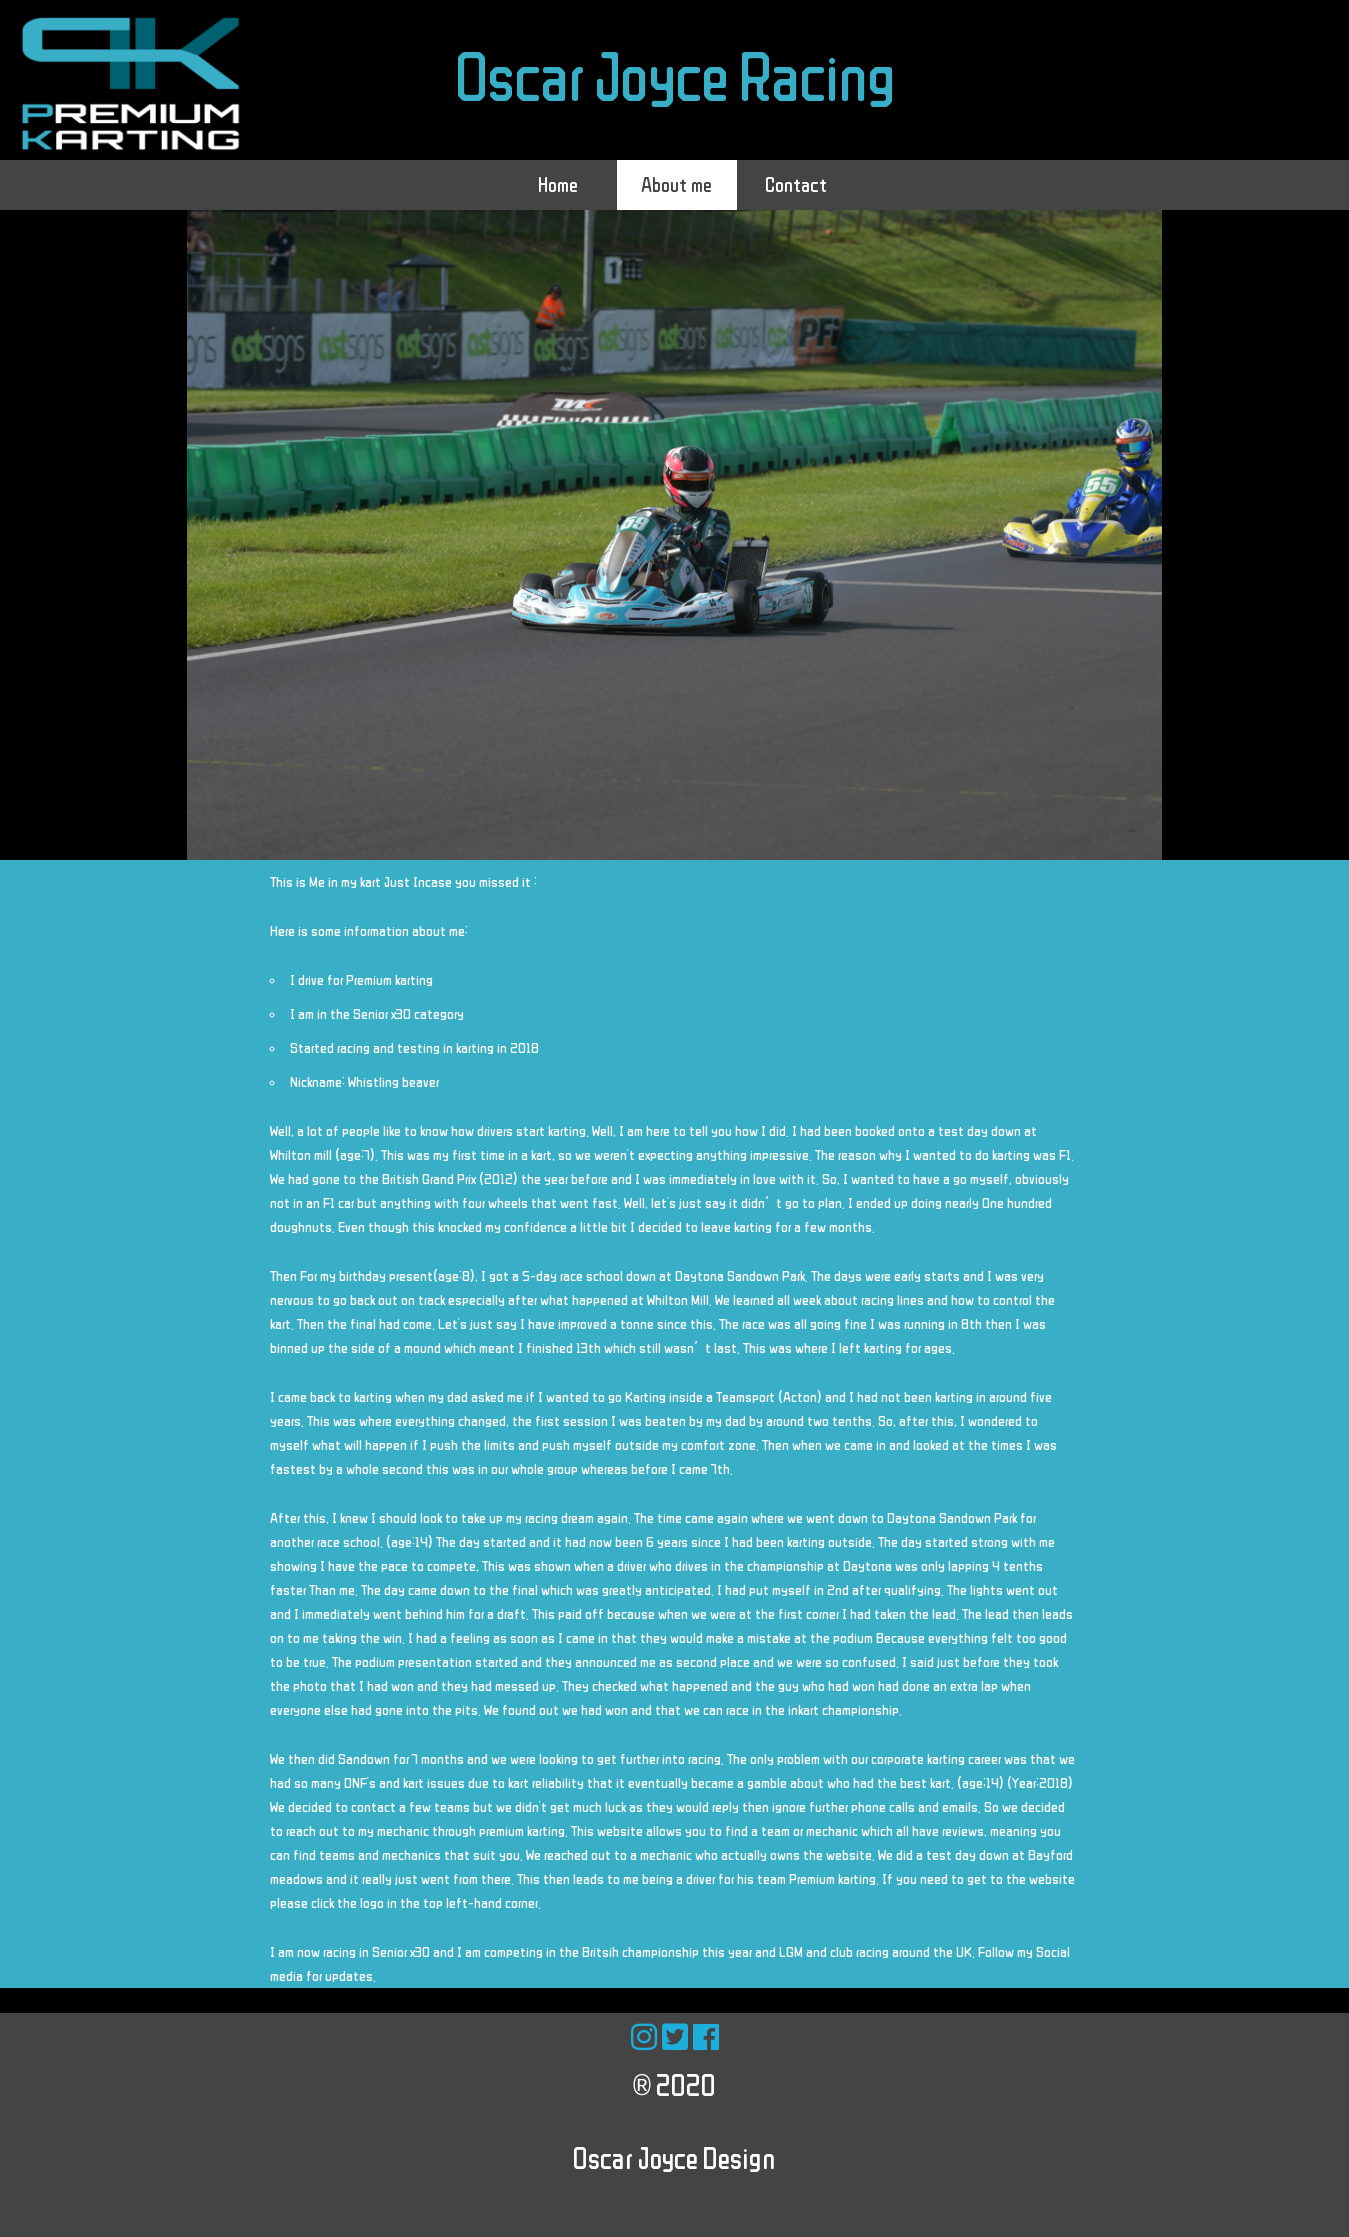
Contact (796, 184)
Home (558, 184)
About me (676, 184)
